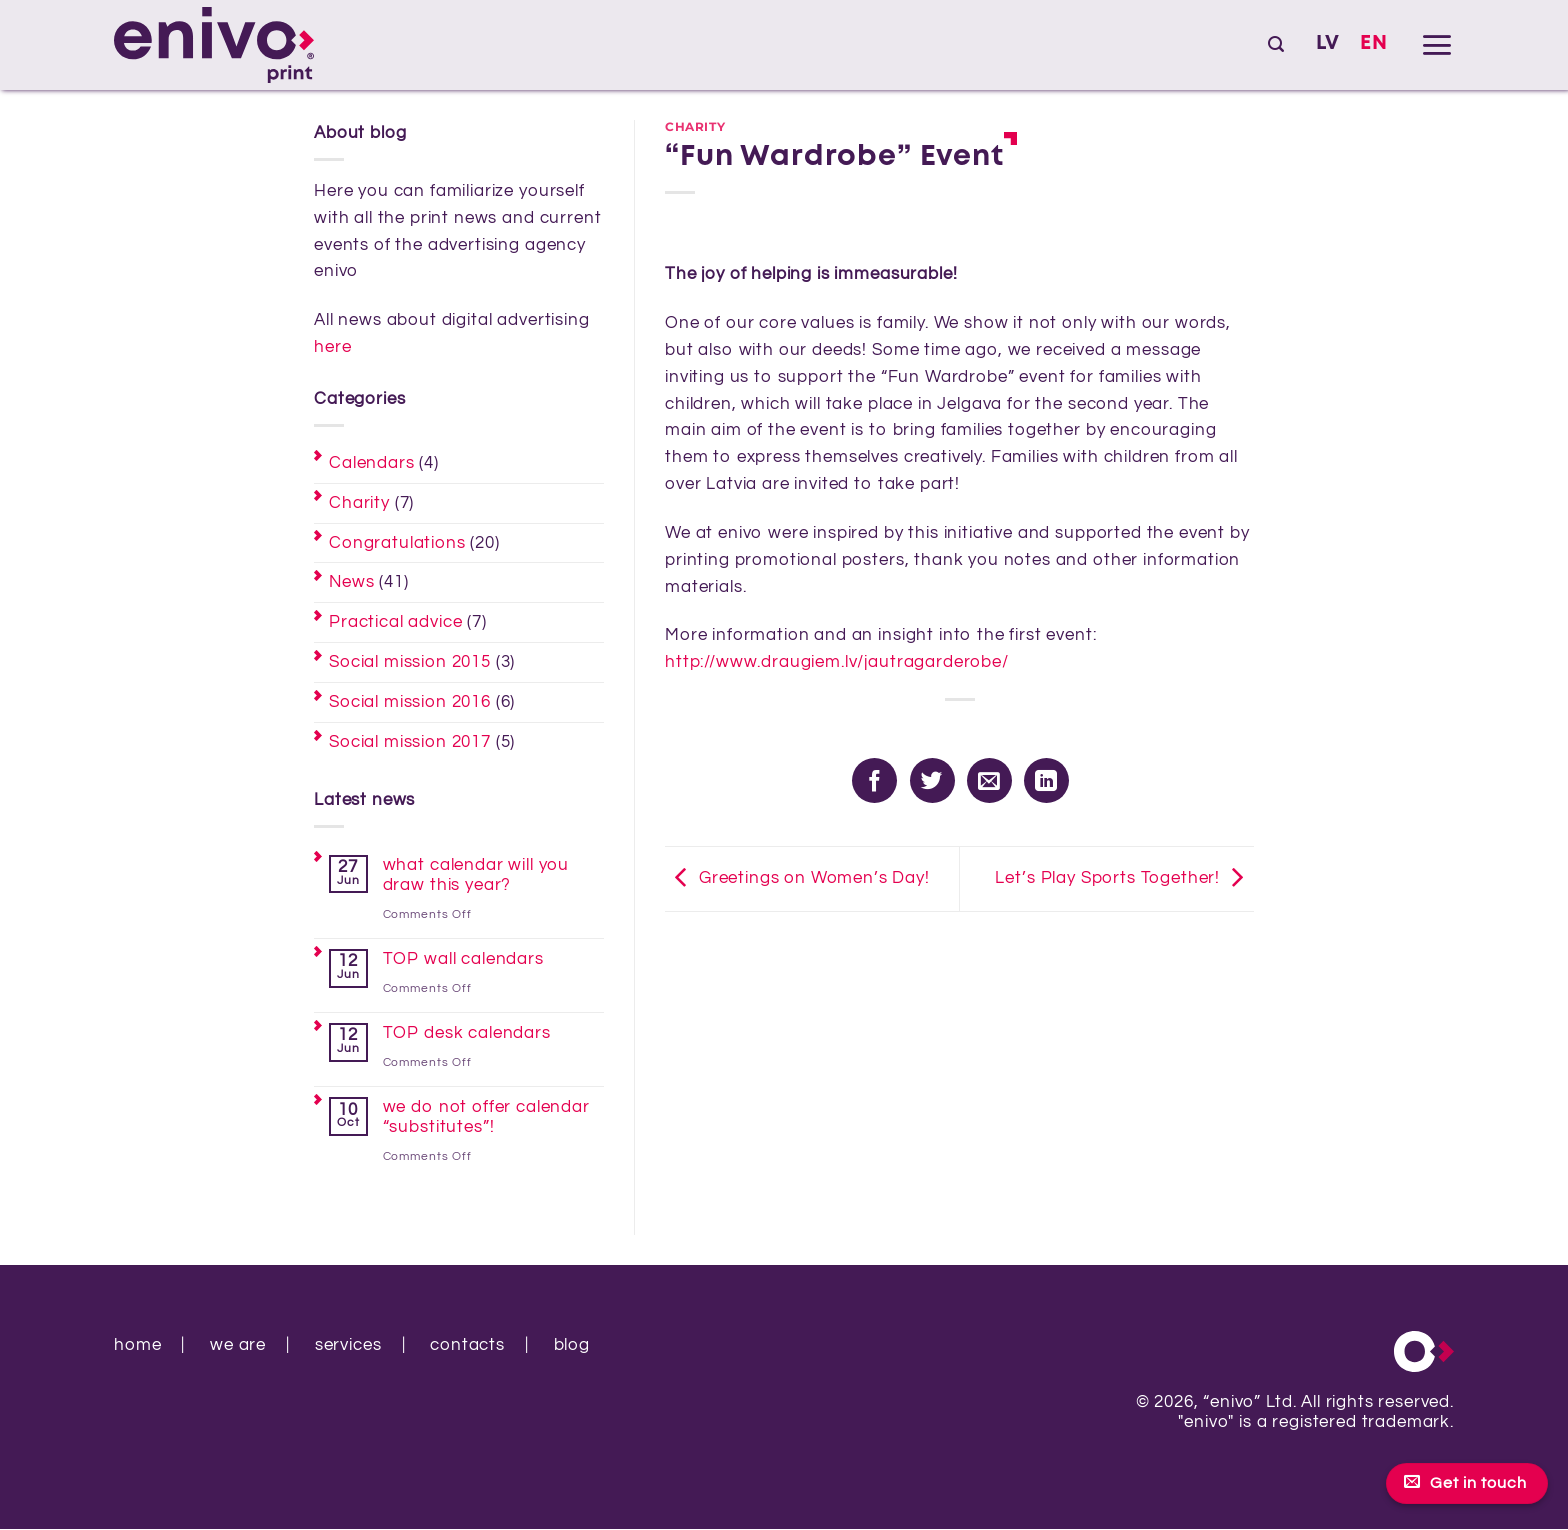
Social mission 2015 (410, 662)
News (351, 582)
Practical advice (395, 622)
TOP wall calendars (463, 959)
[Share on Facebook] (874, 780)
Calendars (372, 463)
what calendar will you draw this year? (476, 875)
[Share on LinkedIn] (1046, 780)
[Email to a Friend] (989, 780)
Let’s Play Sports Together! (1124, 879)
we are (238, 1345)
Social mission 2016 (410, 702)
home (137, 1345)
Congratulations (397, 543)
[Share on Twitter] (932, 780)
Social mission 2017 (410, 742)
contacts (467, 1345)
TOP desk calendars (467, 1033)
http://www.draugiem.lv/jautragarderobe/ (837, 662)
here (332, 347)
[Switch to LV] (1328, 44)
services (348, 1345)
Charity (359, 503)
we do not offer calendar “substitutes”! (486, 1117)
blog (572, 1345)
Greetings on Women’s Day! (797, 879)
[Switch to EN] (1374, 44)
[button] (1276, 44)
